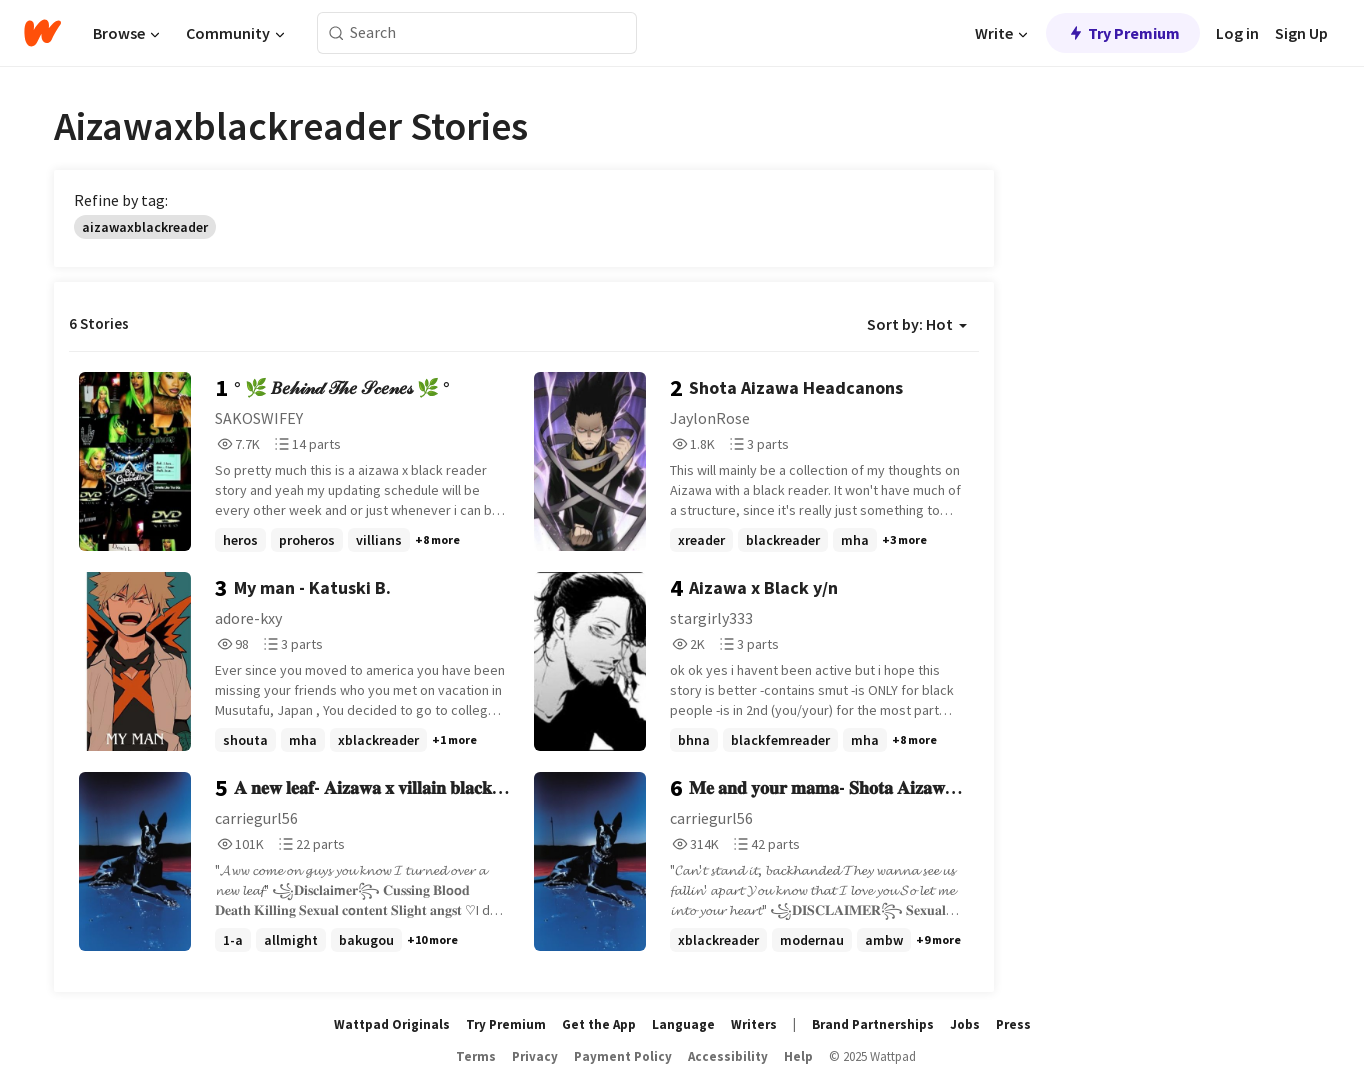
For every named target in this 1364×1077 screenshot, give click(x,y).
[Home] (42, 33)
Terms (476, 1056)
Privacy (535, 1056)
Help (798, 1056)
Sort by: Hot (917, 324)
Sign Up (1301, 33)
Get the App (599, 1024)
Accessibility (728, 1056)
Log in (1237, 33)
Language (683, 1024)
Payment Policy (623, 1056)
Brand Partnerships (873, 1024)
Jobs (965, 1024)
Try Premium (1123, 33)
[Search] (336, 33)
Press (1013, 1024)
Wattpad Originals (392, 1024)
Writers (754, 1024)
